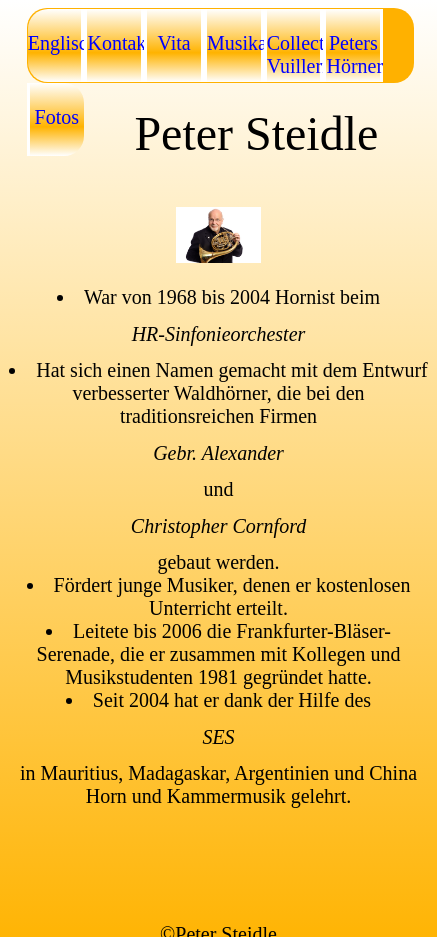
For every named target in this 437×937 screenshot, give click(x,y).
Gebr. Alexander (218, 453)
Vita (173, 43)
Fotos (57, 117)
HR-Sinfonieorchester (219, 334)
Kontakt (115, 43)
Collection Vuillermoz (295, 54)
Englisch (56, 43)
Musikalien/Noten (235, 43)
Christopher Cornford (218, 526)
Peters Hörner (354, 54)
